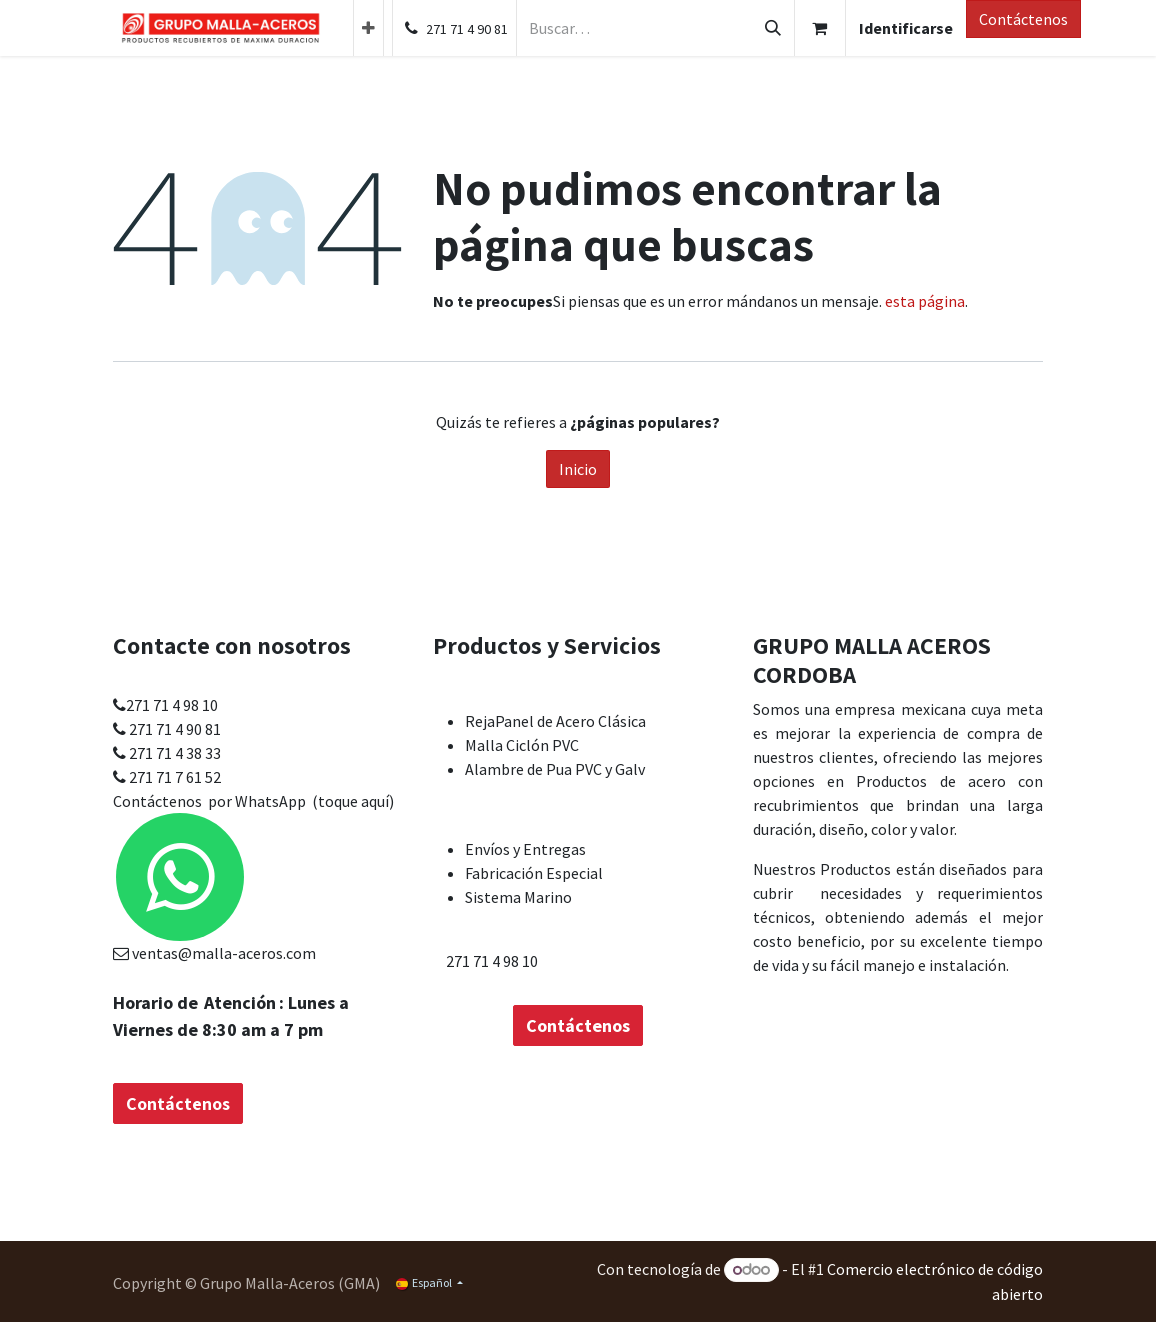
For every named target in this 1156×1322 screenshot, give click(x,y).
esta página (925, 301)
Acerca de (904, 675)
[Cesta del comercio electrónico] (820, 28)
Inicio (578, 469)
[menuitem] (368, 28)
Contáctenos (1023, 19)
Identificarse (906, 28)
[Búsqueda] (773, 28)
